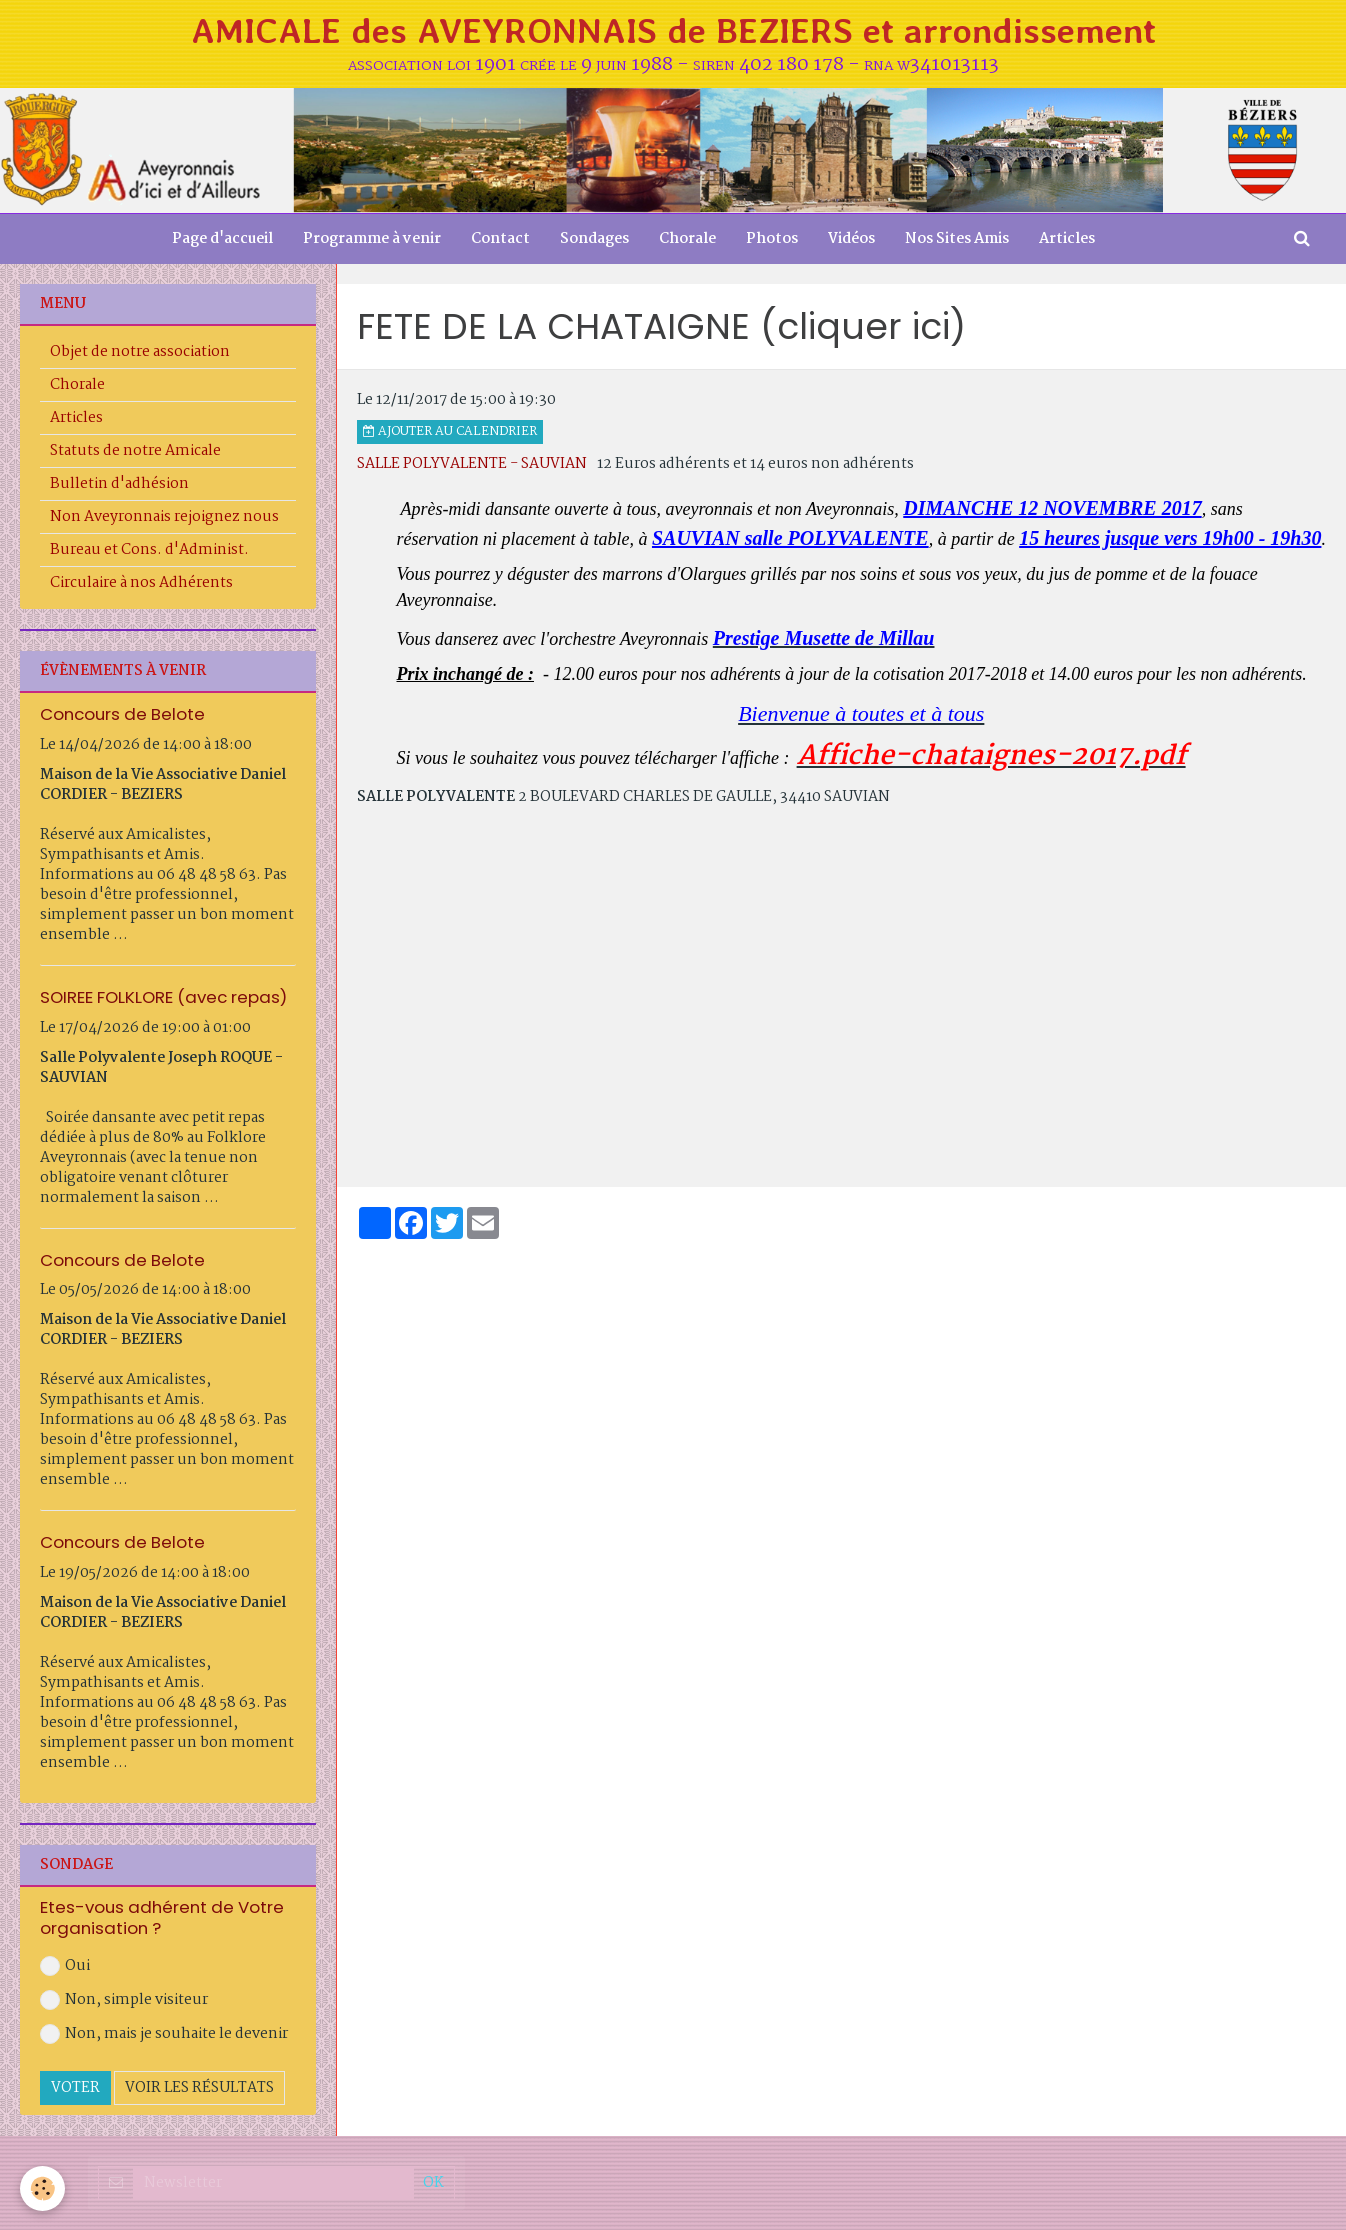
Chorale (687, 239)
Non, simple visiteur (124, 2000)
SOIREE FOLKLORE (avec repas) (163, 997)
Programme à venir (372, 239)
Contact (500, 239)
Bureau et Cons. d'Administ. (149, 550)
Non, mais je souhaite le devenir (164, 2034)
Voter (75, 2088)
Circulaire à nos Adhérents (141, 583)
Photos (772, 239)
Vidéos (851, 239)
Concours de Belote (122, 714)
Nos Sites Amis (957, 239)
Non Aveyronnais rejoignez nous (164, 517)
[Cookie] (42, 2188)
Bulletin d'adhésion (119, 484)
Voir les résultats (199, 2088)
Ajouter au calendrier (450, 432)
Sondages (594, 239)
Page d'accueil (222, 239)
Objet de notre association (140, 352)
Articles (1067, 239)
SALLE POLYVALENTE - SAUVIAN (472, 464)
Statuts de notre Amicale (135, 451)
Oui (65, 1966)
